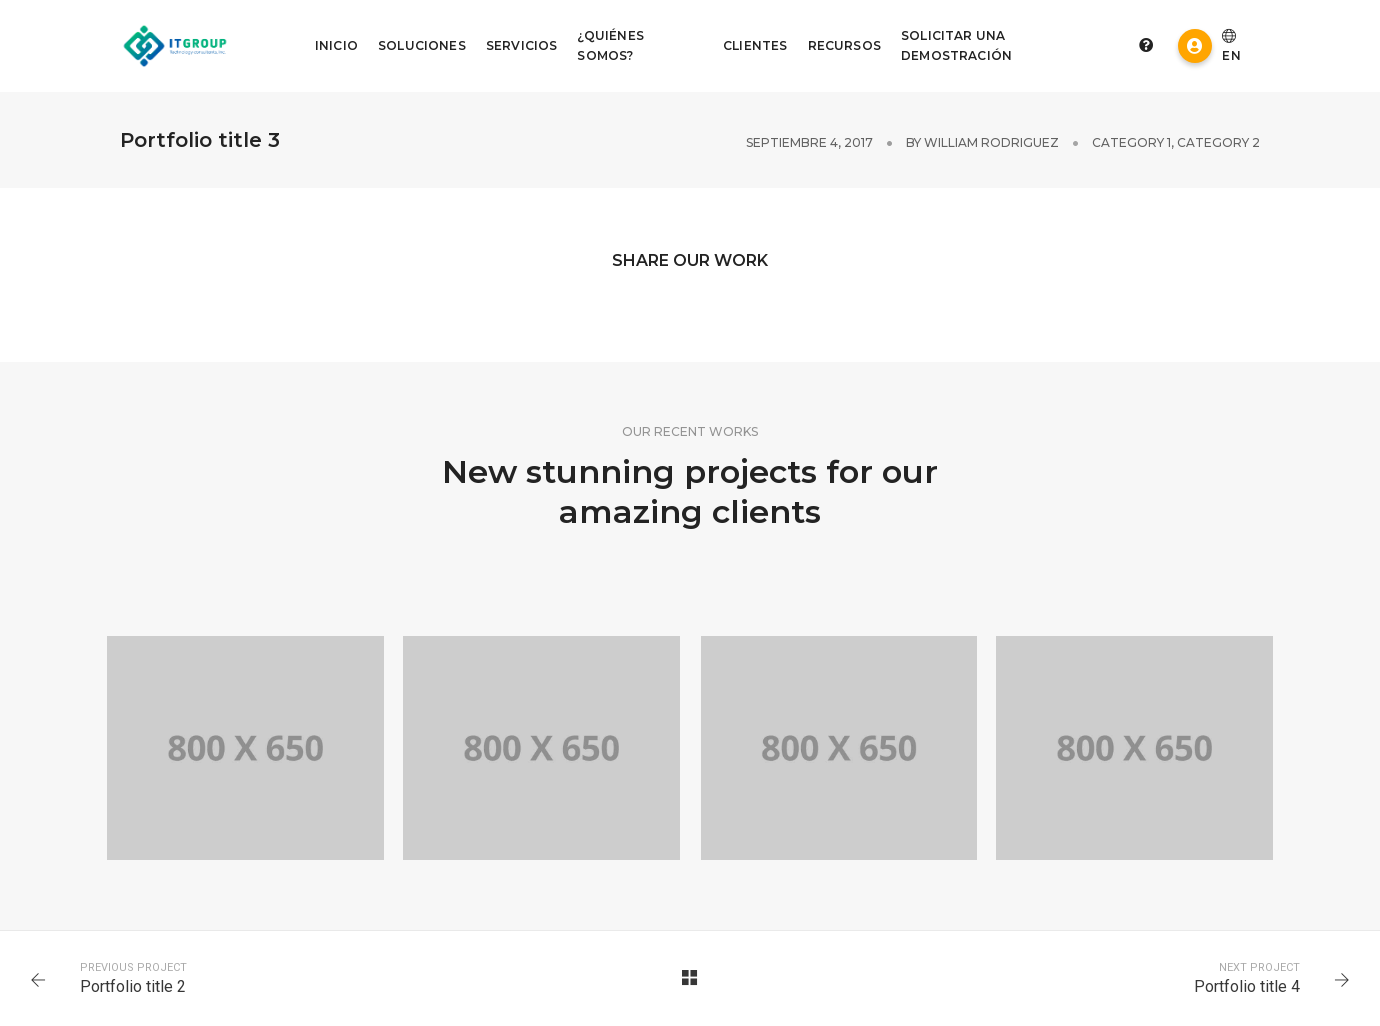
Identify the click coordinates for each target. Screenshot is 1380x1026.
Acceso (1195, 46)
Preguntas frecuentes (1146, 45)
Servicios (522, 45)
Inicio (336, 45)
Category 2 (1218, 142)
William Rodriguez (991, 142)
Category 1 (1131, 142)
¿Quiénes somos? (610, 45)
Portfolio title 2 (133, 986)
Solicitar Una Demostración (956, 45)
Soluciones (422, 45)
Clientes (755, 45)
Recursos (844, 45)
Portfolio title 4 (1247, 986)
